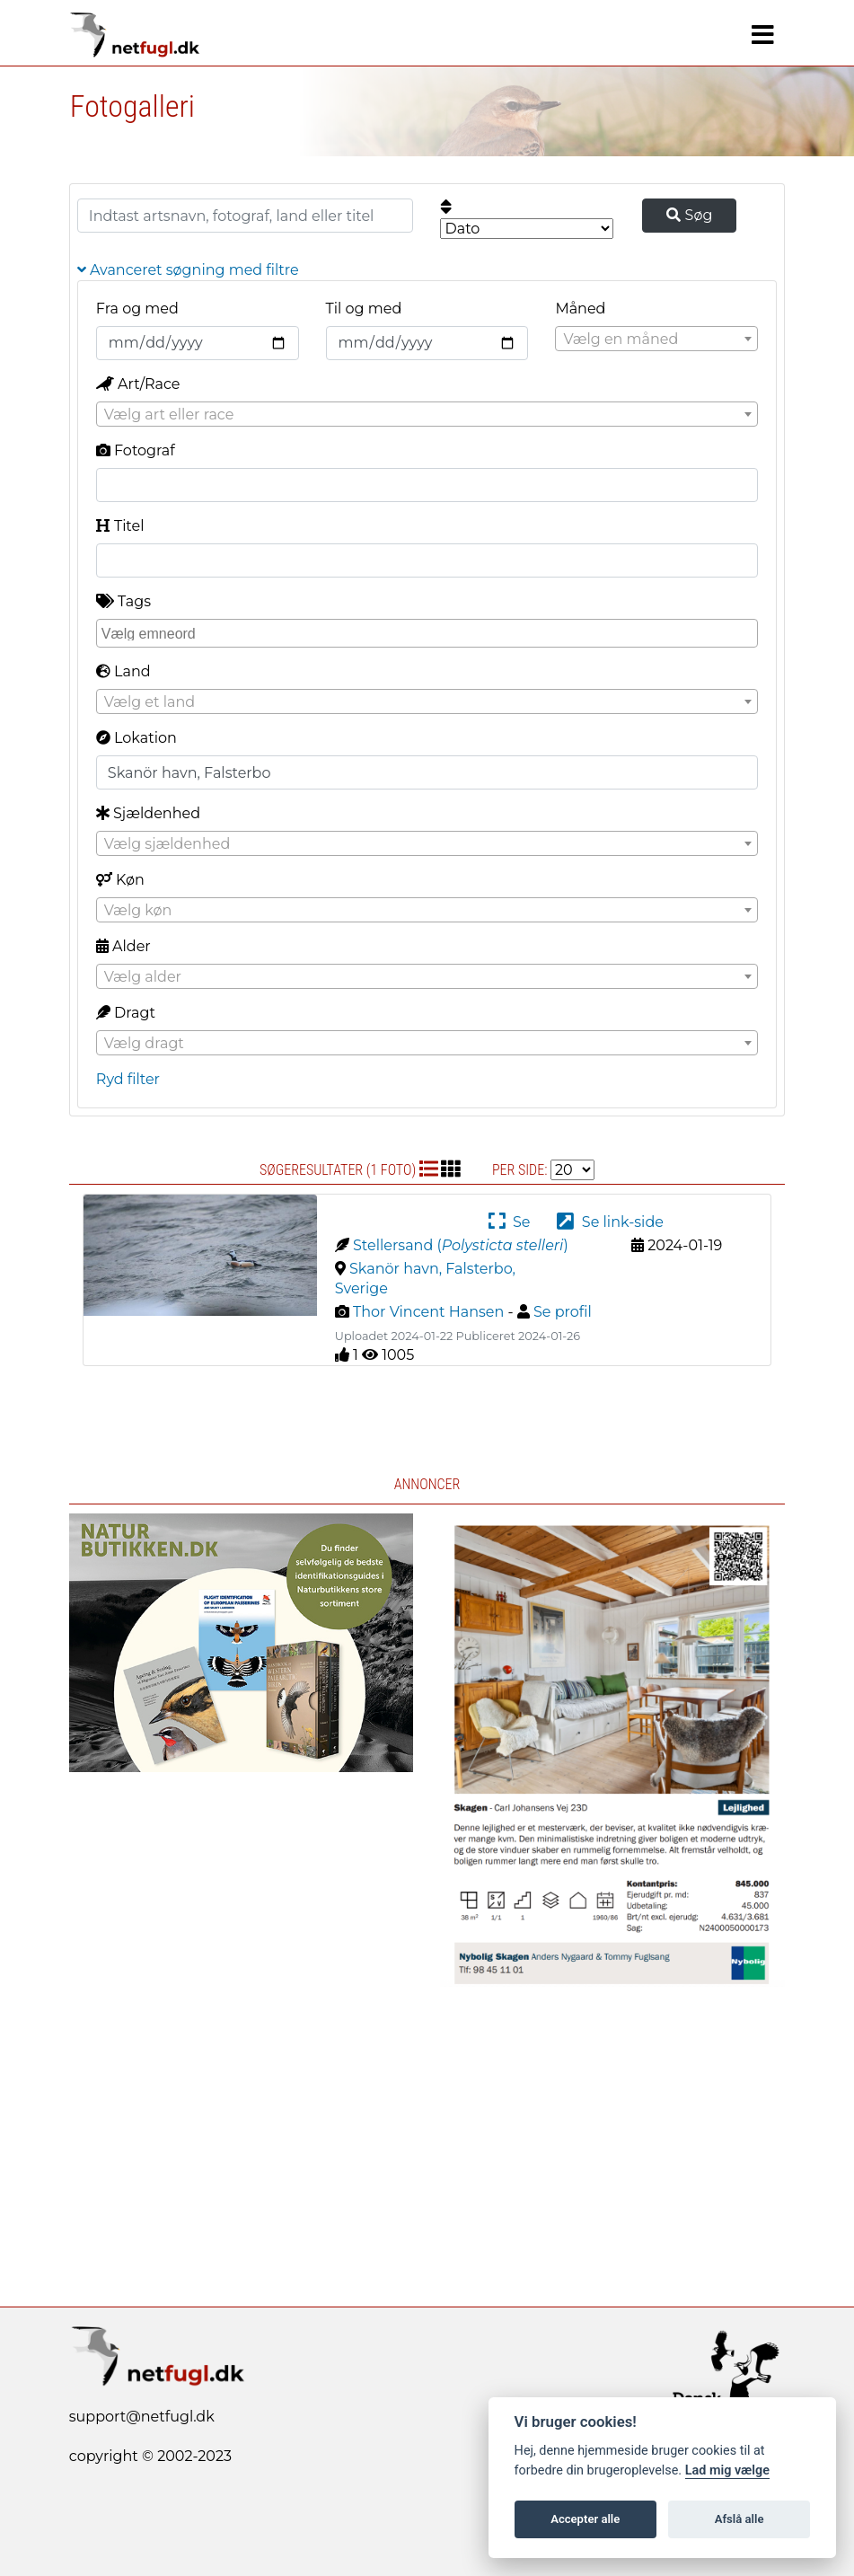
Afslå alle (739, 2519)
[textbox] (656, 339)
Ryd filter (128, 1079)
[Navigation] (763, 35)
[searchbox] (429, 632)
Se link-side (610, 1222)
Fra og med (137, 308)
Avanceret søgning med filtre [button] (188, 269)
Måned (580, 308)
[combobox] (656, 338)
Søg (689, 215)
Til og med (364, 308)
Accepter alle (585, 2519)
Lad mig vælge (727, 2470)
